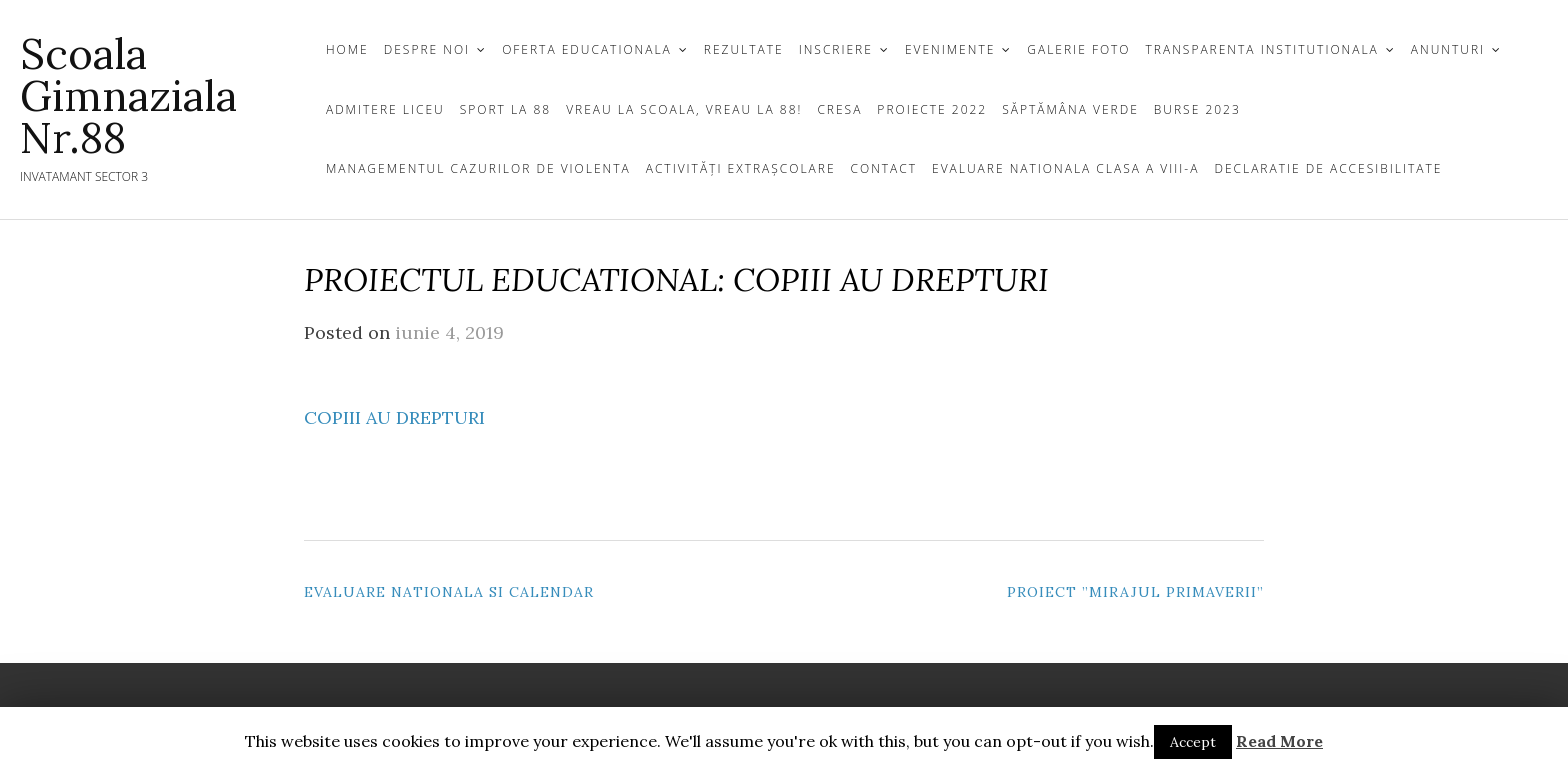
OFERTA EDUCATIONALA (587, 49)
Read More (1279, 741)
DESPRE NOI (427, 49)
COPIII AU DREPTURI (394, 417)
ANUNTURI (1448, 49)
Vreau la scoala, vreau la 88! (684, 109)
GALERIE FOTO (1078, 49)
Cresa (839, 109)
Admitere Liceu (385, 109)
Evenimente (950, 49)
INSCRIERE (836, 49)
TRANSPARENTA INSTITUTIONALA (1262, 49)
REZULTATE (744, 49)
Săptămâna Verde (1070, 109)
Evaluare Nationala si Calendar (449, 592)
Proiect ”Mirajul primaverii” (1135, 592)
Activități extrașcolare (741, 168)
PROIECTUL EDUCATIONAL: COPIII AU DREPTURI (676, 279)
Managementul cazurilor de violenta (478, 168)
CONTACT (884, 168)
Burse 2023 (1197, 109)
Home (347, 49)
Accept (1193, 742)
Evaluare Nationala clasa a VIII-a (1065, 168)
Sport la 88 (505, 109)
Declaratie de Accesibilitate (1328, 168)
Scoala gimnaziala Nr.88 (128, 96)
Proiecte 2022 (932, 109)
